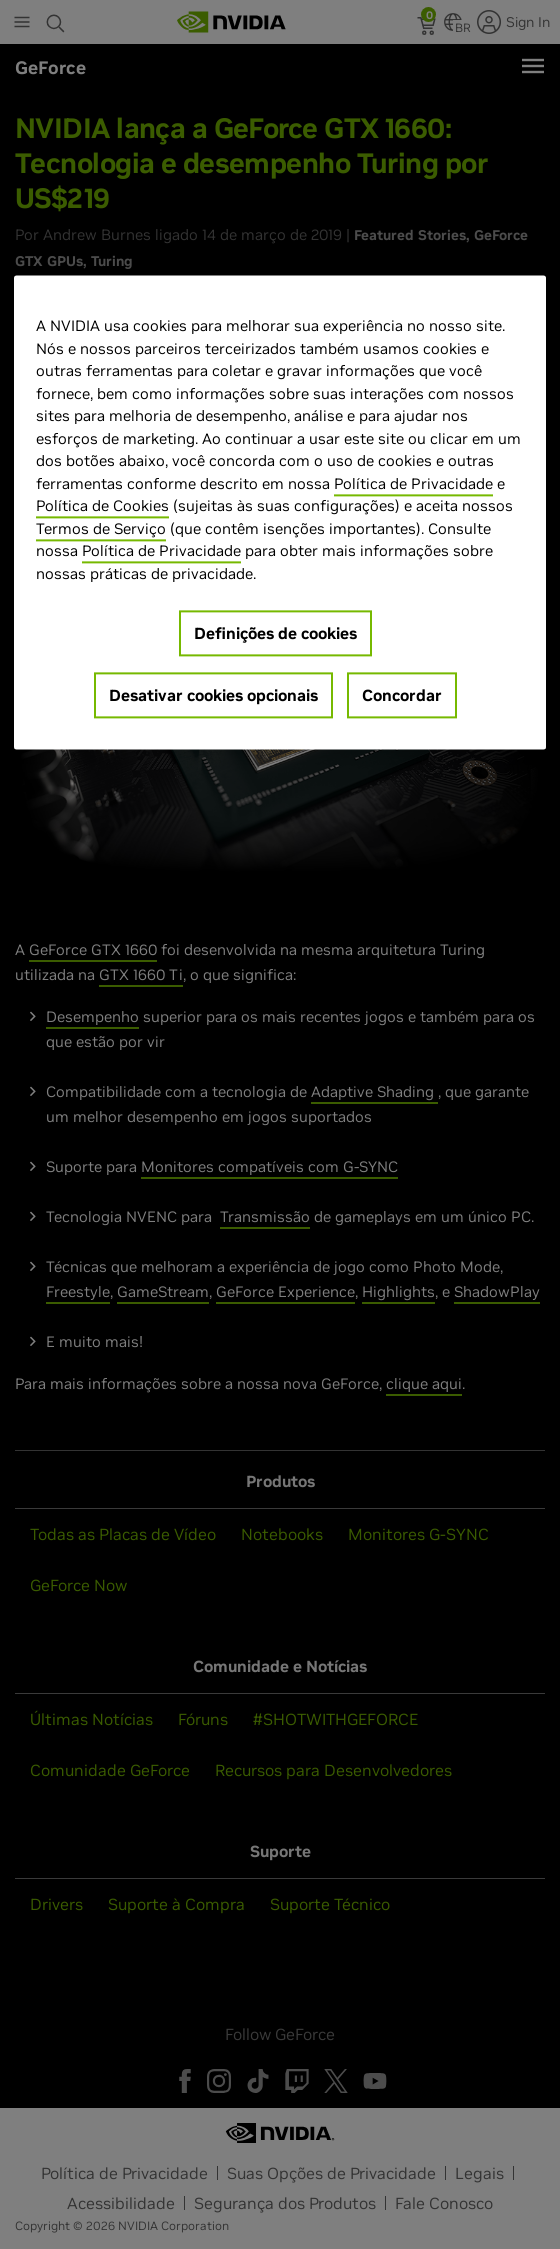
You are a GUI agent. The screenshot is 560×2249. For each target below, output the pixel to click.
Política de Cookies (102, 506)
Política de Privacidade (413, 483)
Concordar (402, 696)
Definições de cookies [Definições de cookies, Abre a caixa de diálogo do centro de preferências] (275, 634)
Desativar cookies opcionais (213, 696)
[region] (280, 513)
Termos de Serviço (101, 528)
